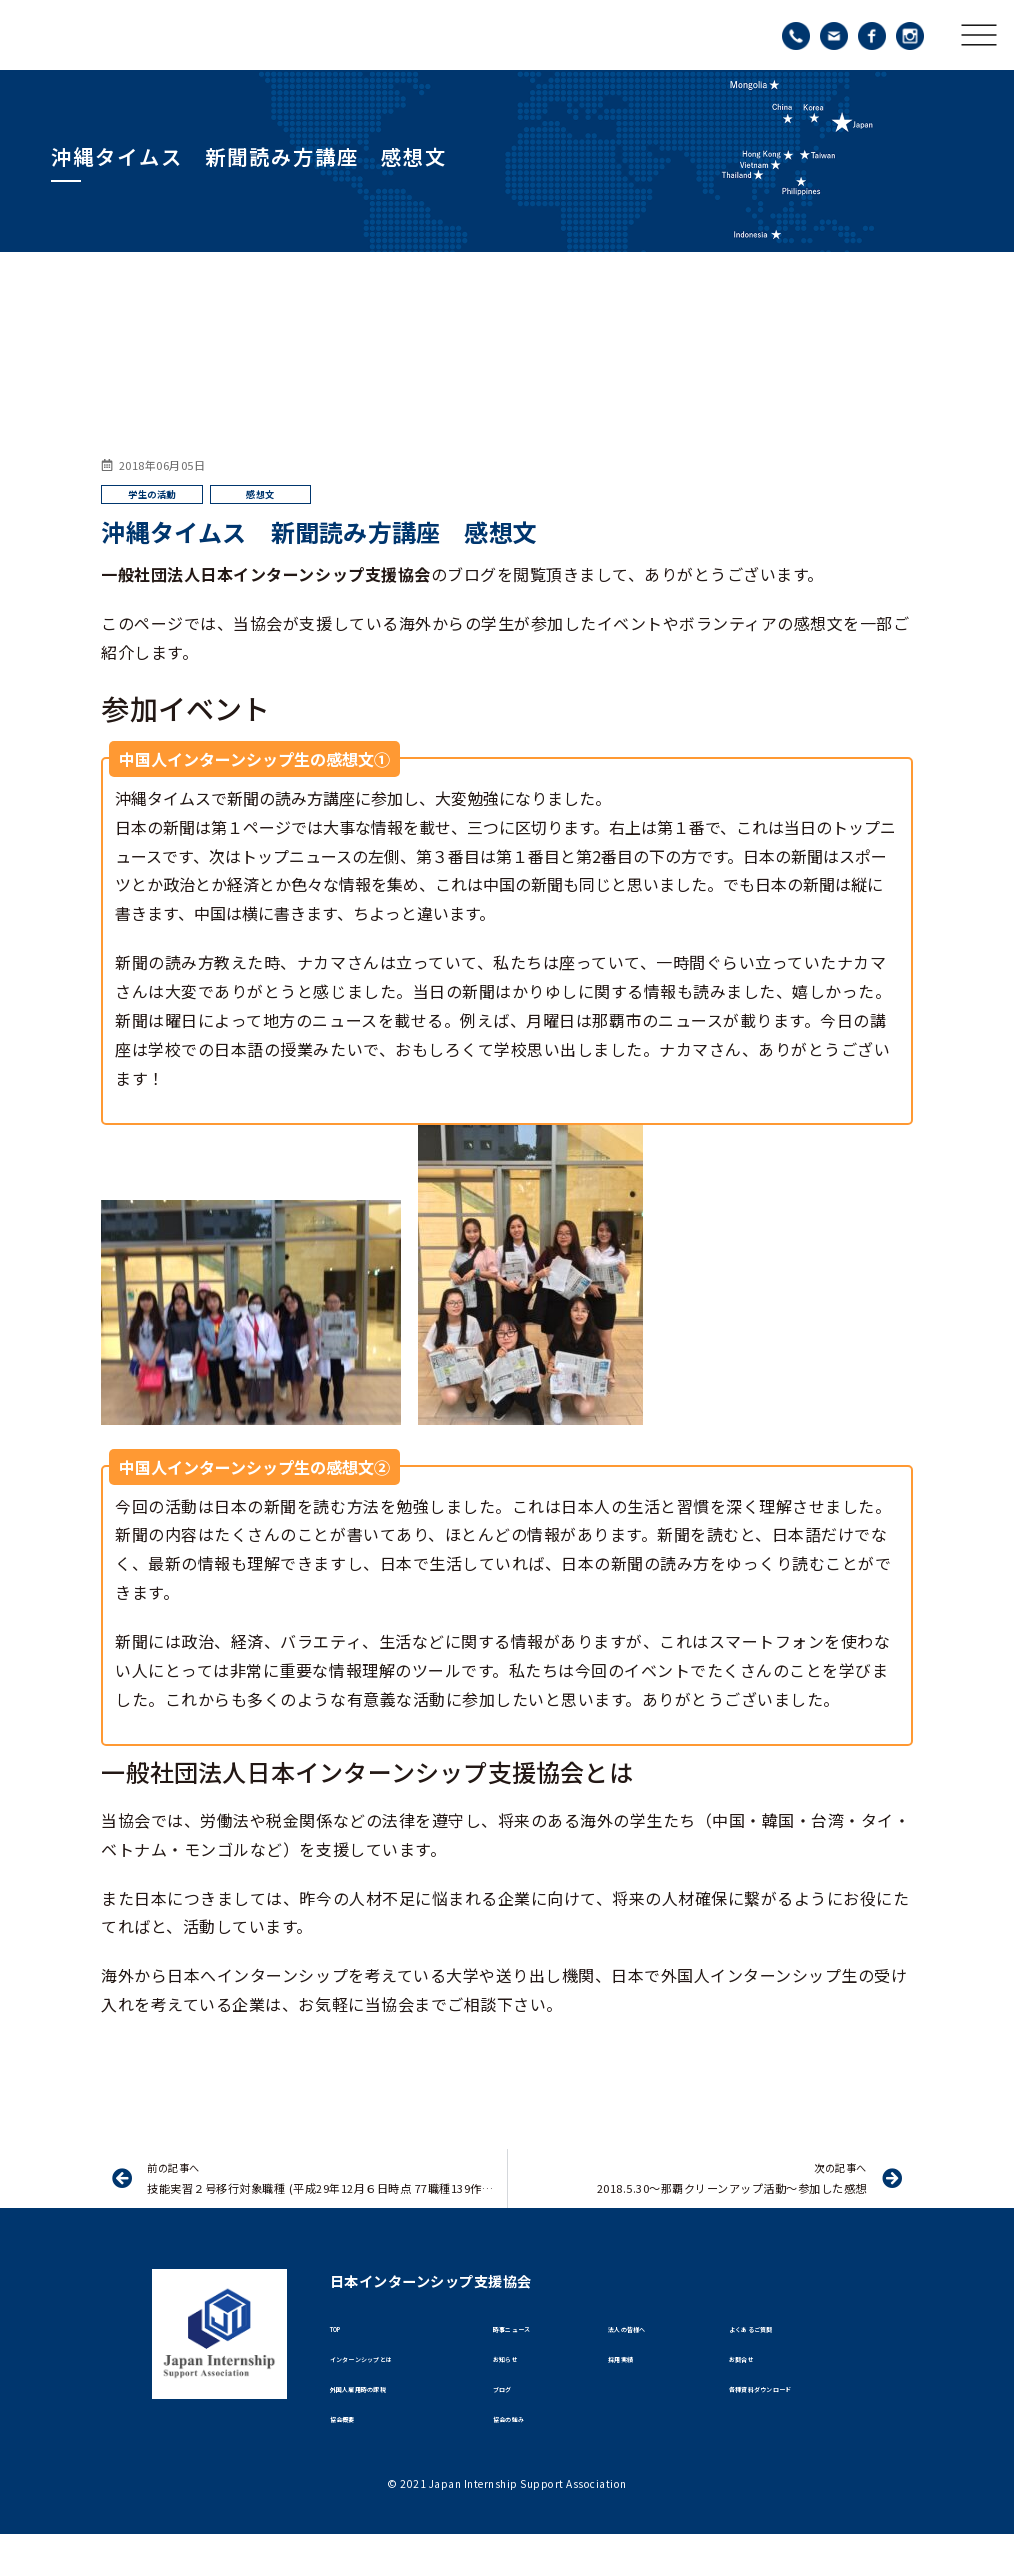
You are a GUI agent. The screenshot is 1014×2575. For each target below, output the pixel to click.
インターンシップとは (392, 2375)
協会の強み (524, 2455)
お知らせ (518, 2375)
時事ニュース (530, 2335)
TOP (344, 2335)
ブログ (512, 2415)
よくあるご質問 (773, 2335)
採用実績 (633, 2375)
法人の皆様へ (645, 2335)
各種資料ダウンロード (791, 2415)
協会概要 (355, 2455)
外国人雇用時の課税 (386, 2415)
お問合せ (754, 2375)
